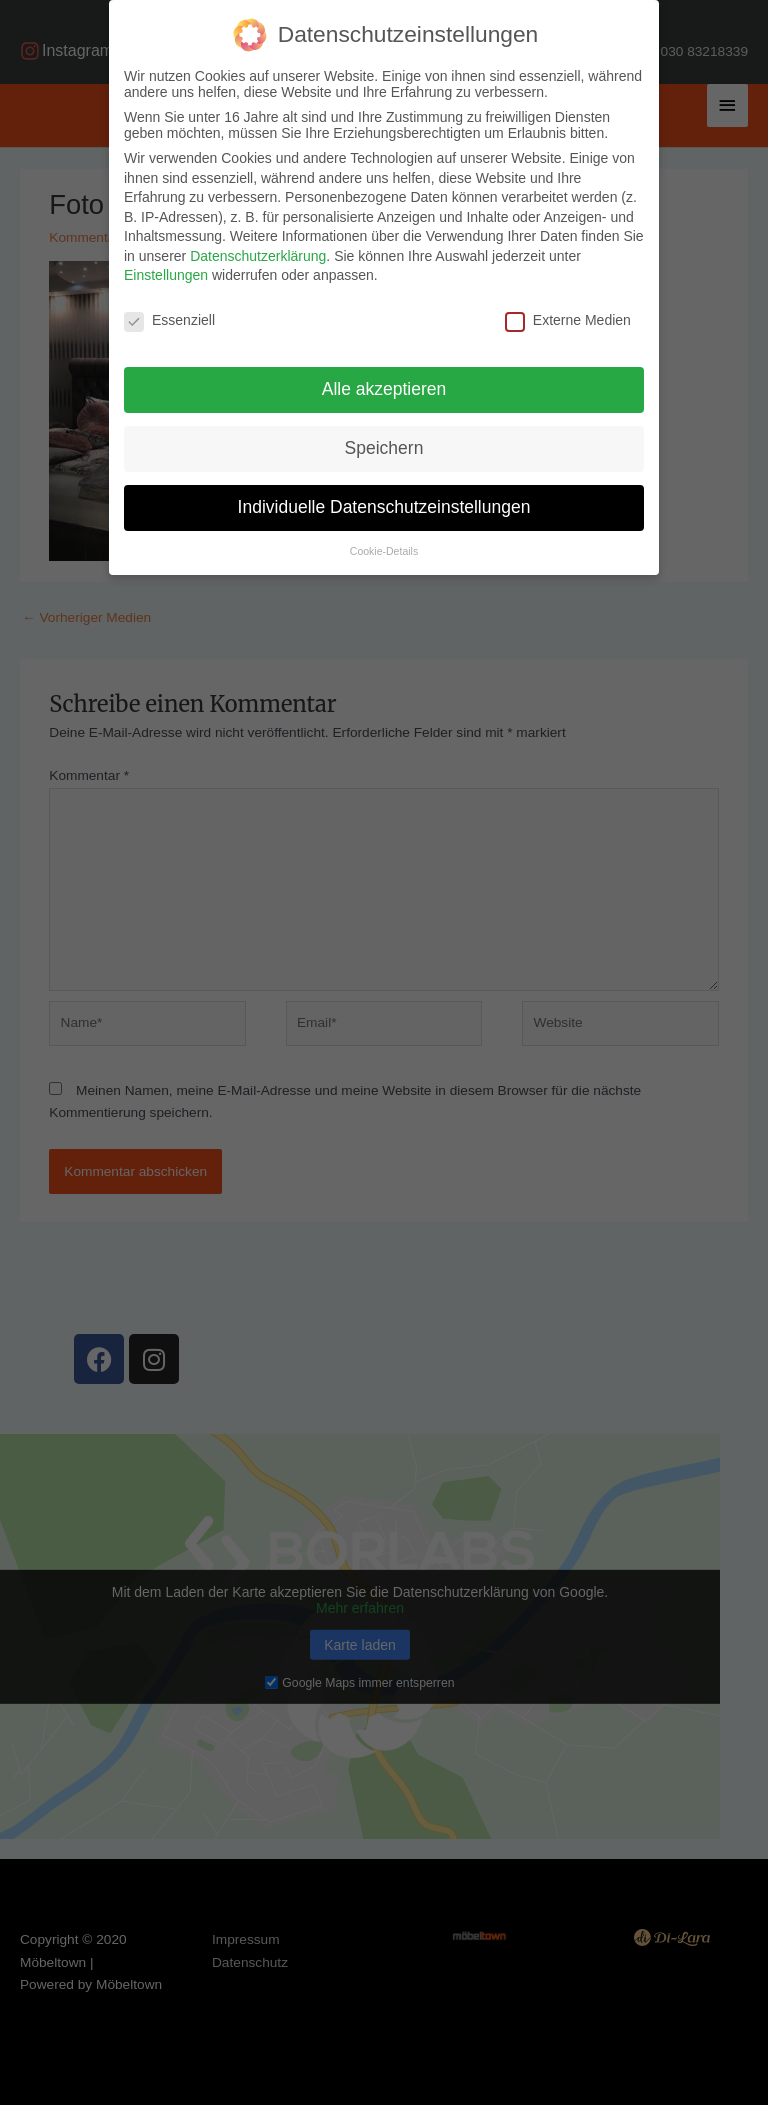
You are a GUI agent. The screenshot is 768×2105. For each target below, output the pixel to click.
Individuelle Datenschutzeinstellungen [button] (384, 507)
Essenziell (169, 320)
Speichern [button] (384, 448)
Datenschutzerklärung (258, 256)
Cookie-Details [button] (384, 551)
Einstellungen (166, 275)
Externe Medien (568, 320)
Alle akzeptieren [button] (384, 389)
